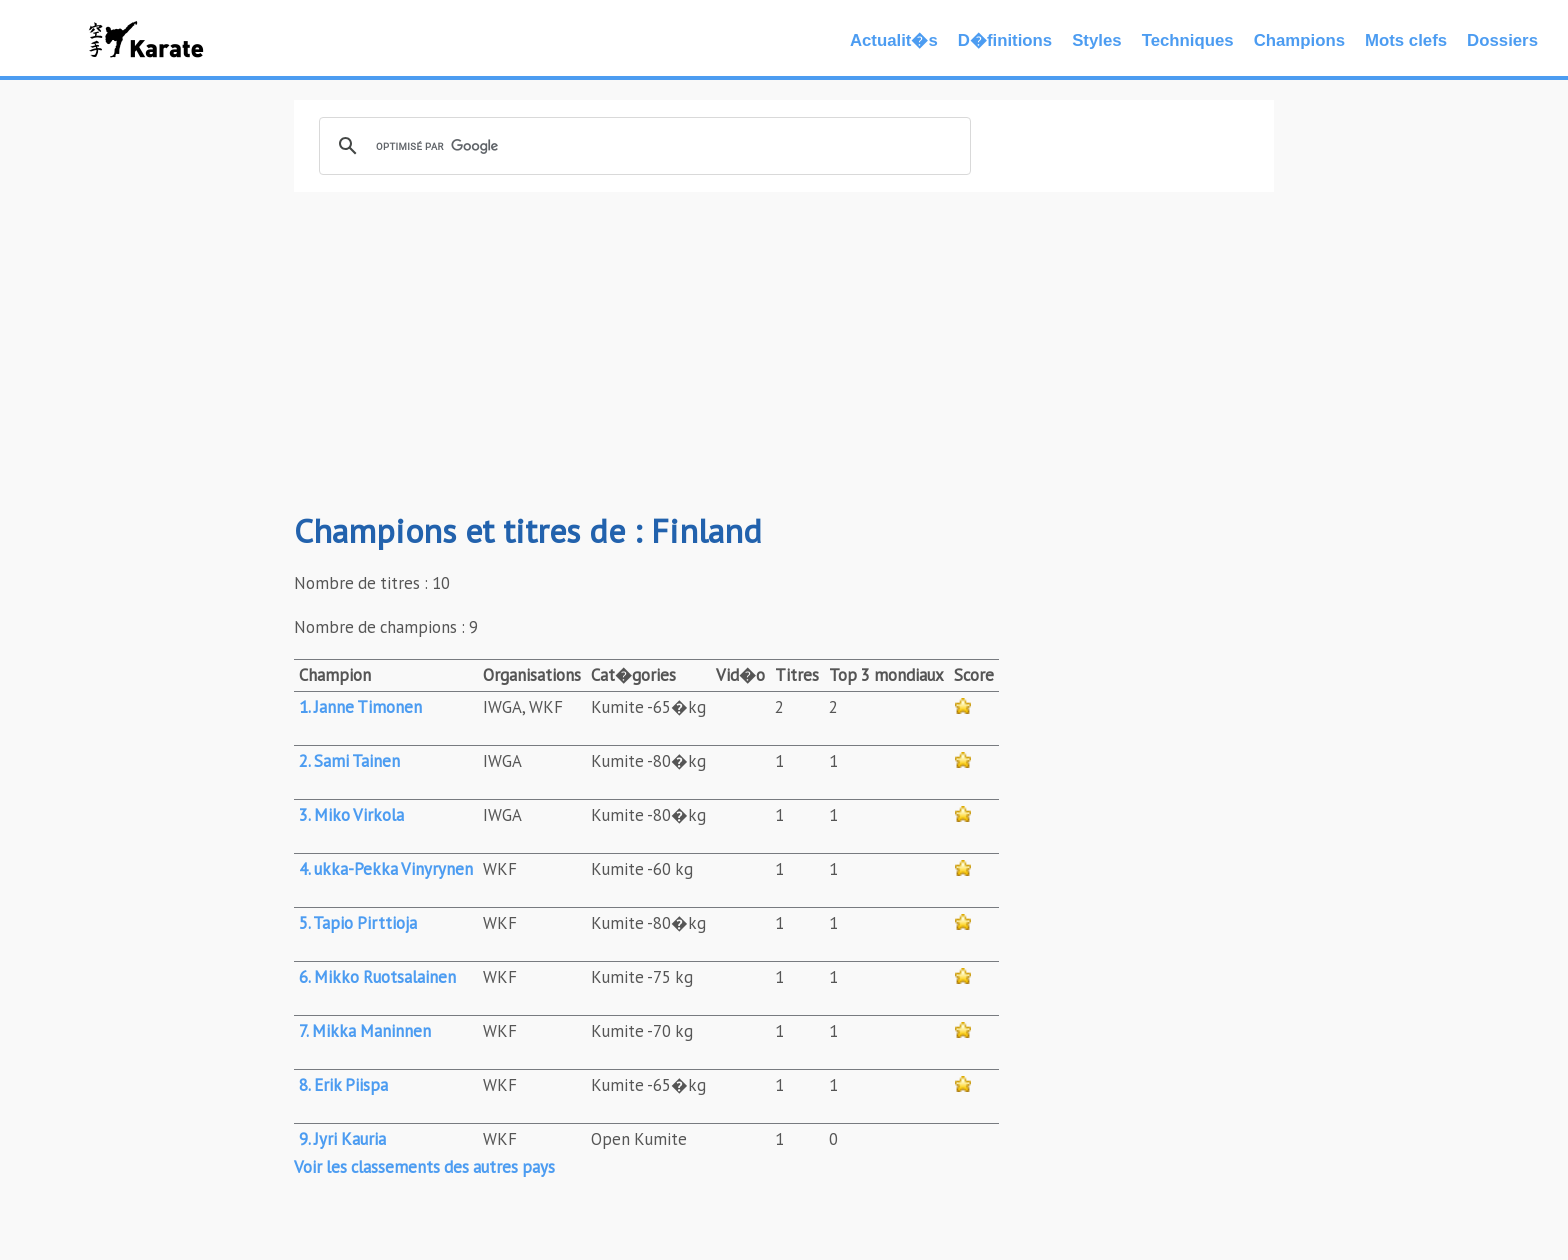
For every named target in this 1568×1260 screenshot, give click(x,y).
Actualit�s (894, 40)
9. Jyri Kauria (342, 1139)
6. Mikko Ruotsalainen (377, 977)
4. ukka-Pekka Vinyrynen (386, 869)
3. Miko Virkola (351, 815)
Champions (1299, 40)
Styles (1096, 40)
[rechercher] (642, 146)
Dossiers (1502, 40)
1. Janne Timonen (360, 707)
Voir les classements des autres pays (424, 1167)
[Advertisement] (784, 352)
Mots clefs (1406, 40)
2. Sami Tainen (349, 761)
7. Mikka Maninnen (365, 1031)
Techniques (1188, 40)
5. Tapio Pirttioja (358, 923)
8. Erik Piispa (343, 1085)
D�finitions (1005, 40)
